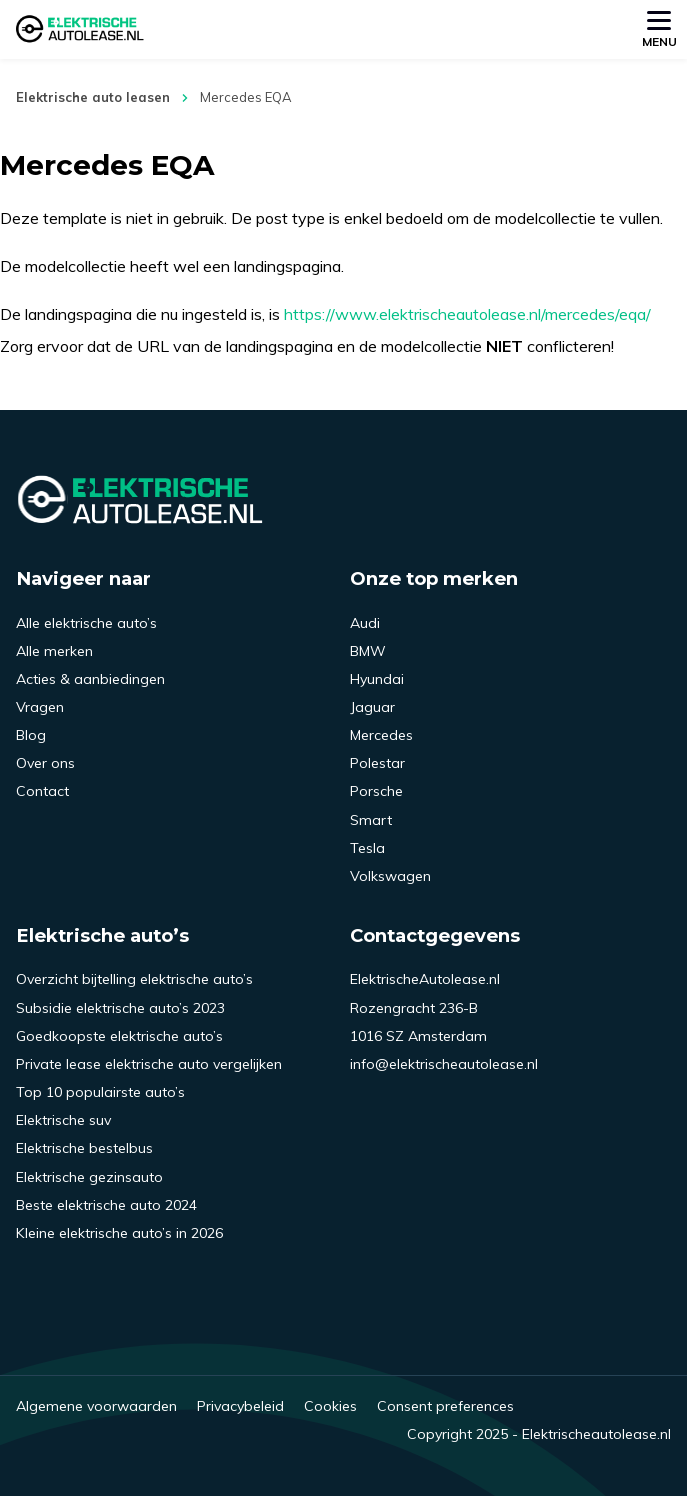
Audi (365, 623)
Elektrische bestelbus (84, 1148)
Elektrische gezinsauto (89, 1177)
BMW (368, 651)
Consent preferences (445, 1406)
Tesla (367, 848)
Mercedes (381, 735)
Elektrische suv (63, 1120)
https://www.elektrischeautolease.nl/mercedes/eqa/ (467, 314)
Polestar (377, 763)
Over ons (45, 763)
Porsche (376, 791)
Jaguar (372, 707)
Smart (371, 820)
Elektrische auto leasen (93, 97)
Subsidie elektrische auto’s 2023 (120, 1008)
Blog (31, 735)
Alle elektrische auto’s (86, 623)
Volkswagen (390, 876)
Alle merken (54, 651)
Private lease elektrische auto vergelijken (149, 1064)
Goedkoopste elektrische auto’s (119, 1036)
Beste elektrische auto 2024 (106, 1205)
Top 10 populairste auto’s (100, 1092)
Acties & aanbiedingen (90, 679)
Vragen (40, 707)
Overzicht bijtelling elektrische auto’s (134, 979)
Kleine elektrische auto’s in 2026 (119, 1233)
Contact (42, 791)
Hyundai (377, 679)
